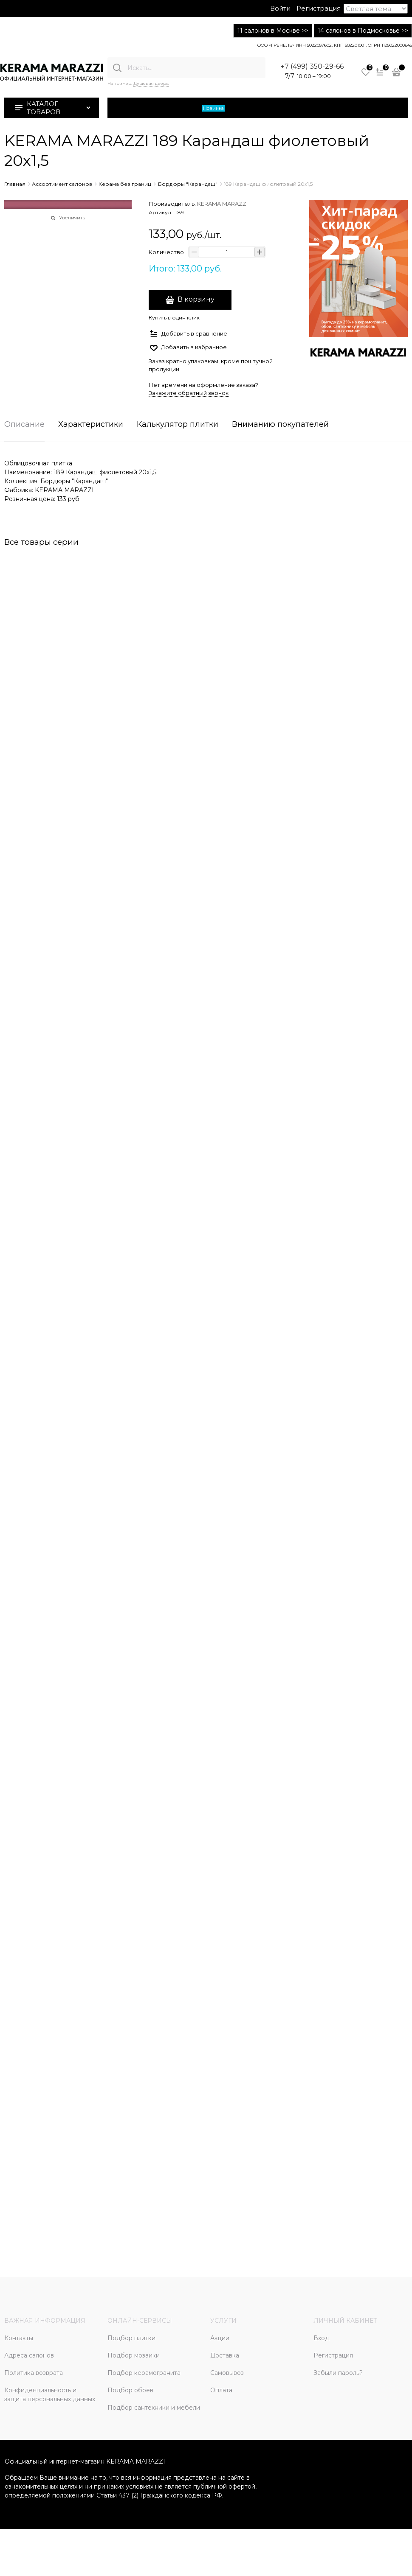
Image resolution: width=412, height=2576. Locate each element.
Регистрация (318, 8)
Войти (280, 8)
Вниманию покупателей (280, 424)
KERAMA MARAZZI (222, 203)
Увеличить (72, 218)
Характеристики (90, 424)
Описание (24, 424)
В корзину (196, 299)
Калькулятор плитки (177, 424)
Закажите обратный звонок (189, 392)
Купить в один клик (174, 317)
